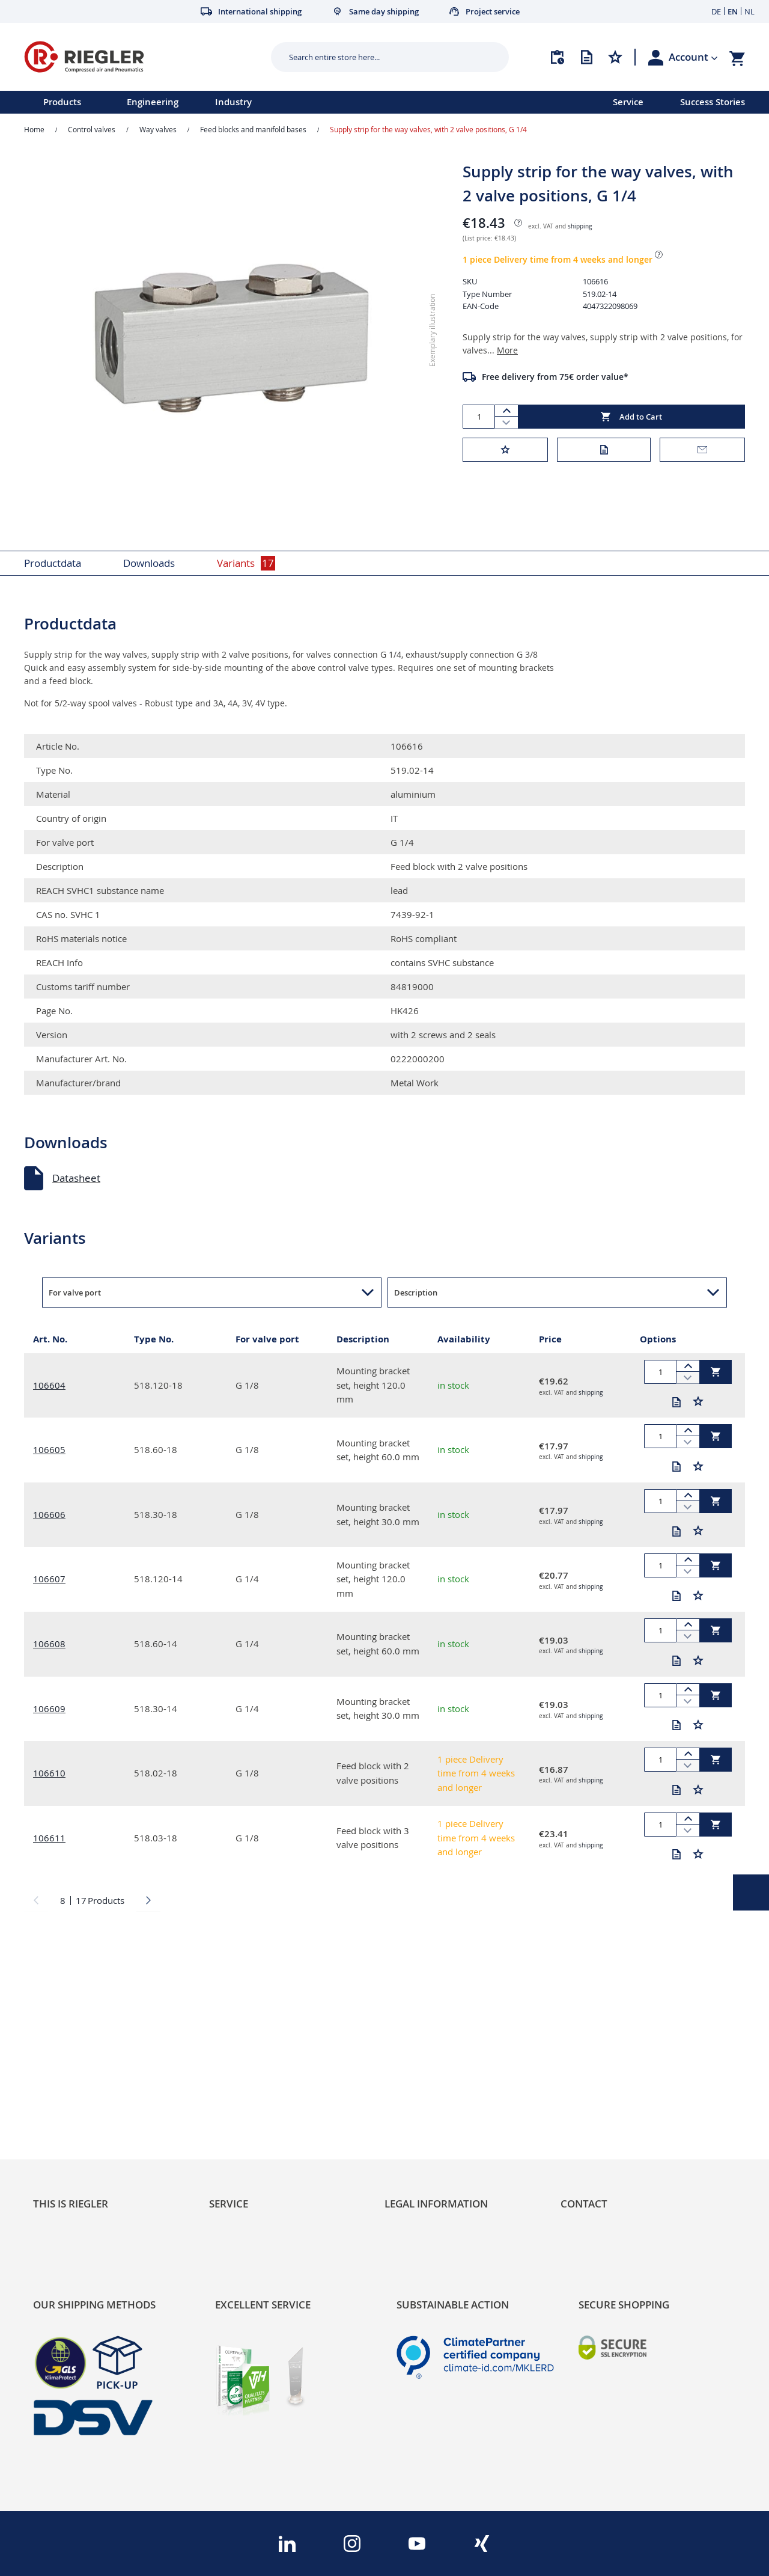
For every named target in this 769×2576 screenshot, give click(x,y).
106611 (49, 1838)
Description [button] (415, 1292)
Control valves (91, 129)
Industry (233, 102)
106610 (49, 1773)
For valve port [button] (75, 1292)
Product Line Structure (85, 2099)
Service (628, 102)
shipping (580, 226)
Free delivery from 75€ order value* (555, 376)
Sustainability (63, 2059)
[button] (693, 57)
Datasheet (76, 1178)
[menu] (291, 102)
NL (749, 11)
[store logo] (143, 57)
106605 (49, 1449)
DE (716, 11)
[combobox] (381, 57)
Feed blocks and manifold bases (253, 129)
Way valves (158, 129)
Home (34, 129)
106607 (49, 1579)
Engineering (152, 102)
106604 (49, 1385)
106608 (49, 1644)
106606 (49, 1514)
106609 (49, 1709)
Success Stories (712, 102)
